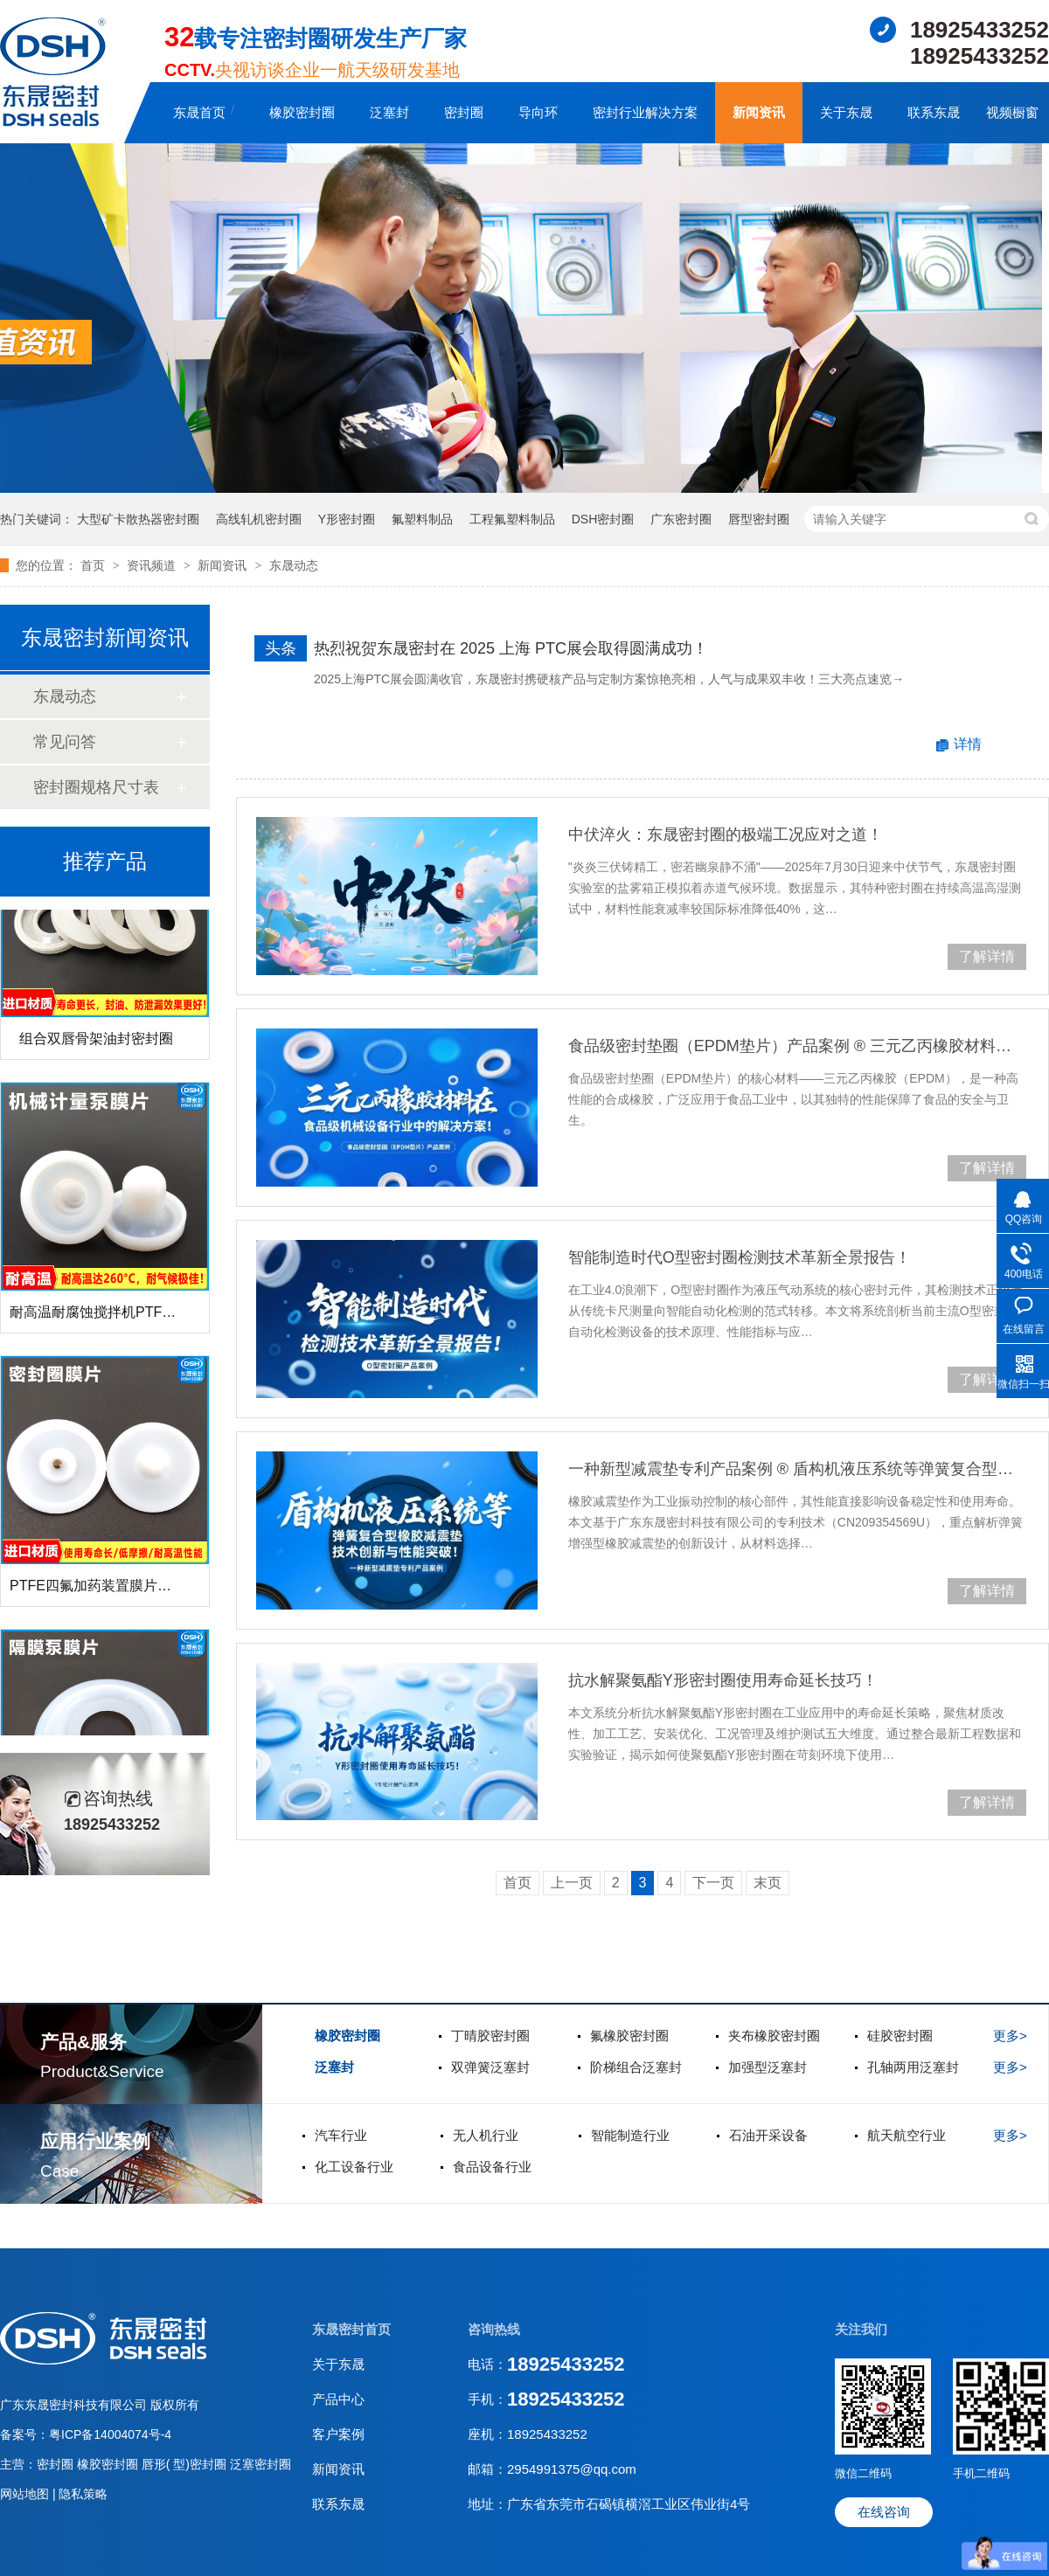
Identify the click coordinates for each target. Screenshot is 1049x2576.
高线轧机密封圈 (259, 519)
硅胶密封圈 (900, 2035)
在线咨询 (884, 2511)
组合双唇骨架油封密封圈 (96, 1042)
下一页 (713, 1882)
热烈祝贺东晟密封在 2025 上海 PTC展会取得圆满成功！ (511, 648)
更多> (1010, 2035)
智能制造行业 (630, 2135)
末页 (768, 1882)
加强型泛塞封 (767, 2067)
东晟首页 (199, 112)
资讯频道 (153, 565)
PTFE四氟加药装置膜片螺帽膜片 (111, 1589)
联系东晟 (933, 112)
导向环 (538, 112)
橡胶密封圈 (302, 112)
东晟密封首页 (351, 2329)
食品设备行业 (492, 2166)
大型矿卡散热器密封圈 (138, 519)
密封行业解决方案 (645, 112)
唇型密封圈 (758, 519)
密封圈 (463, 112)
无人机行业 (485, 2135)
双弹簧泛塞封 (490, 2067)
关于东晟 (846, 112)
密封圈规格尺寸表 (96, 787)
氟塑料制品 (422, 519)
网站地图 (26, 2494)
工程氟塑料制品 (512, 519)
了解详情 (987, 956)
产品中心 (338, 2399)
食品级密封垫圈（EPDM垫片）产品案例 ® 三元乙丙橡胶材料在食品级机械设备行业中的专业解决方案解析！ (797, 1046)
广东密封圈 (681, 519)
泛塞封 (389, 112)
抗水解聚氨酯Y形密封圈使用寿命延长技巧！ (723, 1680)
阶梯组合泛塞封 (636, 2067)
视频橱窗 (1012, 112)
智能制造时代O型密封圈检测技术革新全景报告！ (739, 1257)
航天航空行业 (906, 2135)
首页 (94, 565)
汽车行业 (341, 2135)
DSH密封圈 (603, 519)
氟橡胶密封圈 (629, 2035)
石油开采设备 (768, 2135)
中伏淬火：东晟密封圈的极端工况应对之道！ (725, 834)
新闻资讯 (759, 112)
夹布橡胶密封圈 (774, 2035)
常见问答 (64, 742)
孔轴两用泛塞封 (913, 2067)
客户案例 (338, 2434)
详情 (968, 744)
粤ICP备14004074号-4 (110, 2434)
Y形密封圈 (346, 519)
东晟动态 (293, 565)
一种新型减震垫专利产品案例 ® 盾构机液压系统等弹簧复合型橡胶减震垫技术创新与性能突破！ (797, 1469)
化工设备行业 (354, 2166)
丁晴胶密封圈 (490, 2035)
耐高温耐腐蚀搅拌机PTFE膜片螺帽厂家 (132, 1316)
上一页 (572, 1882)
